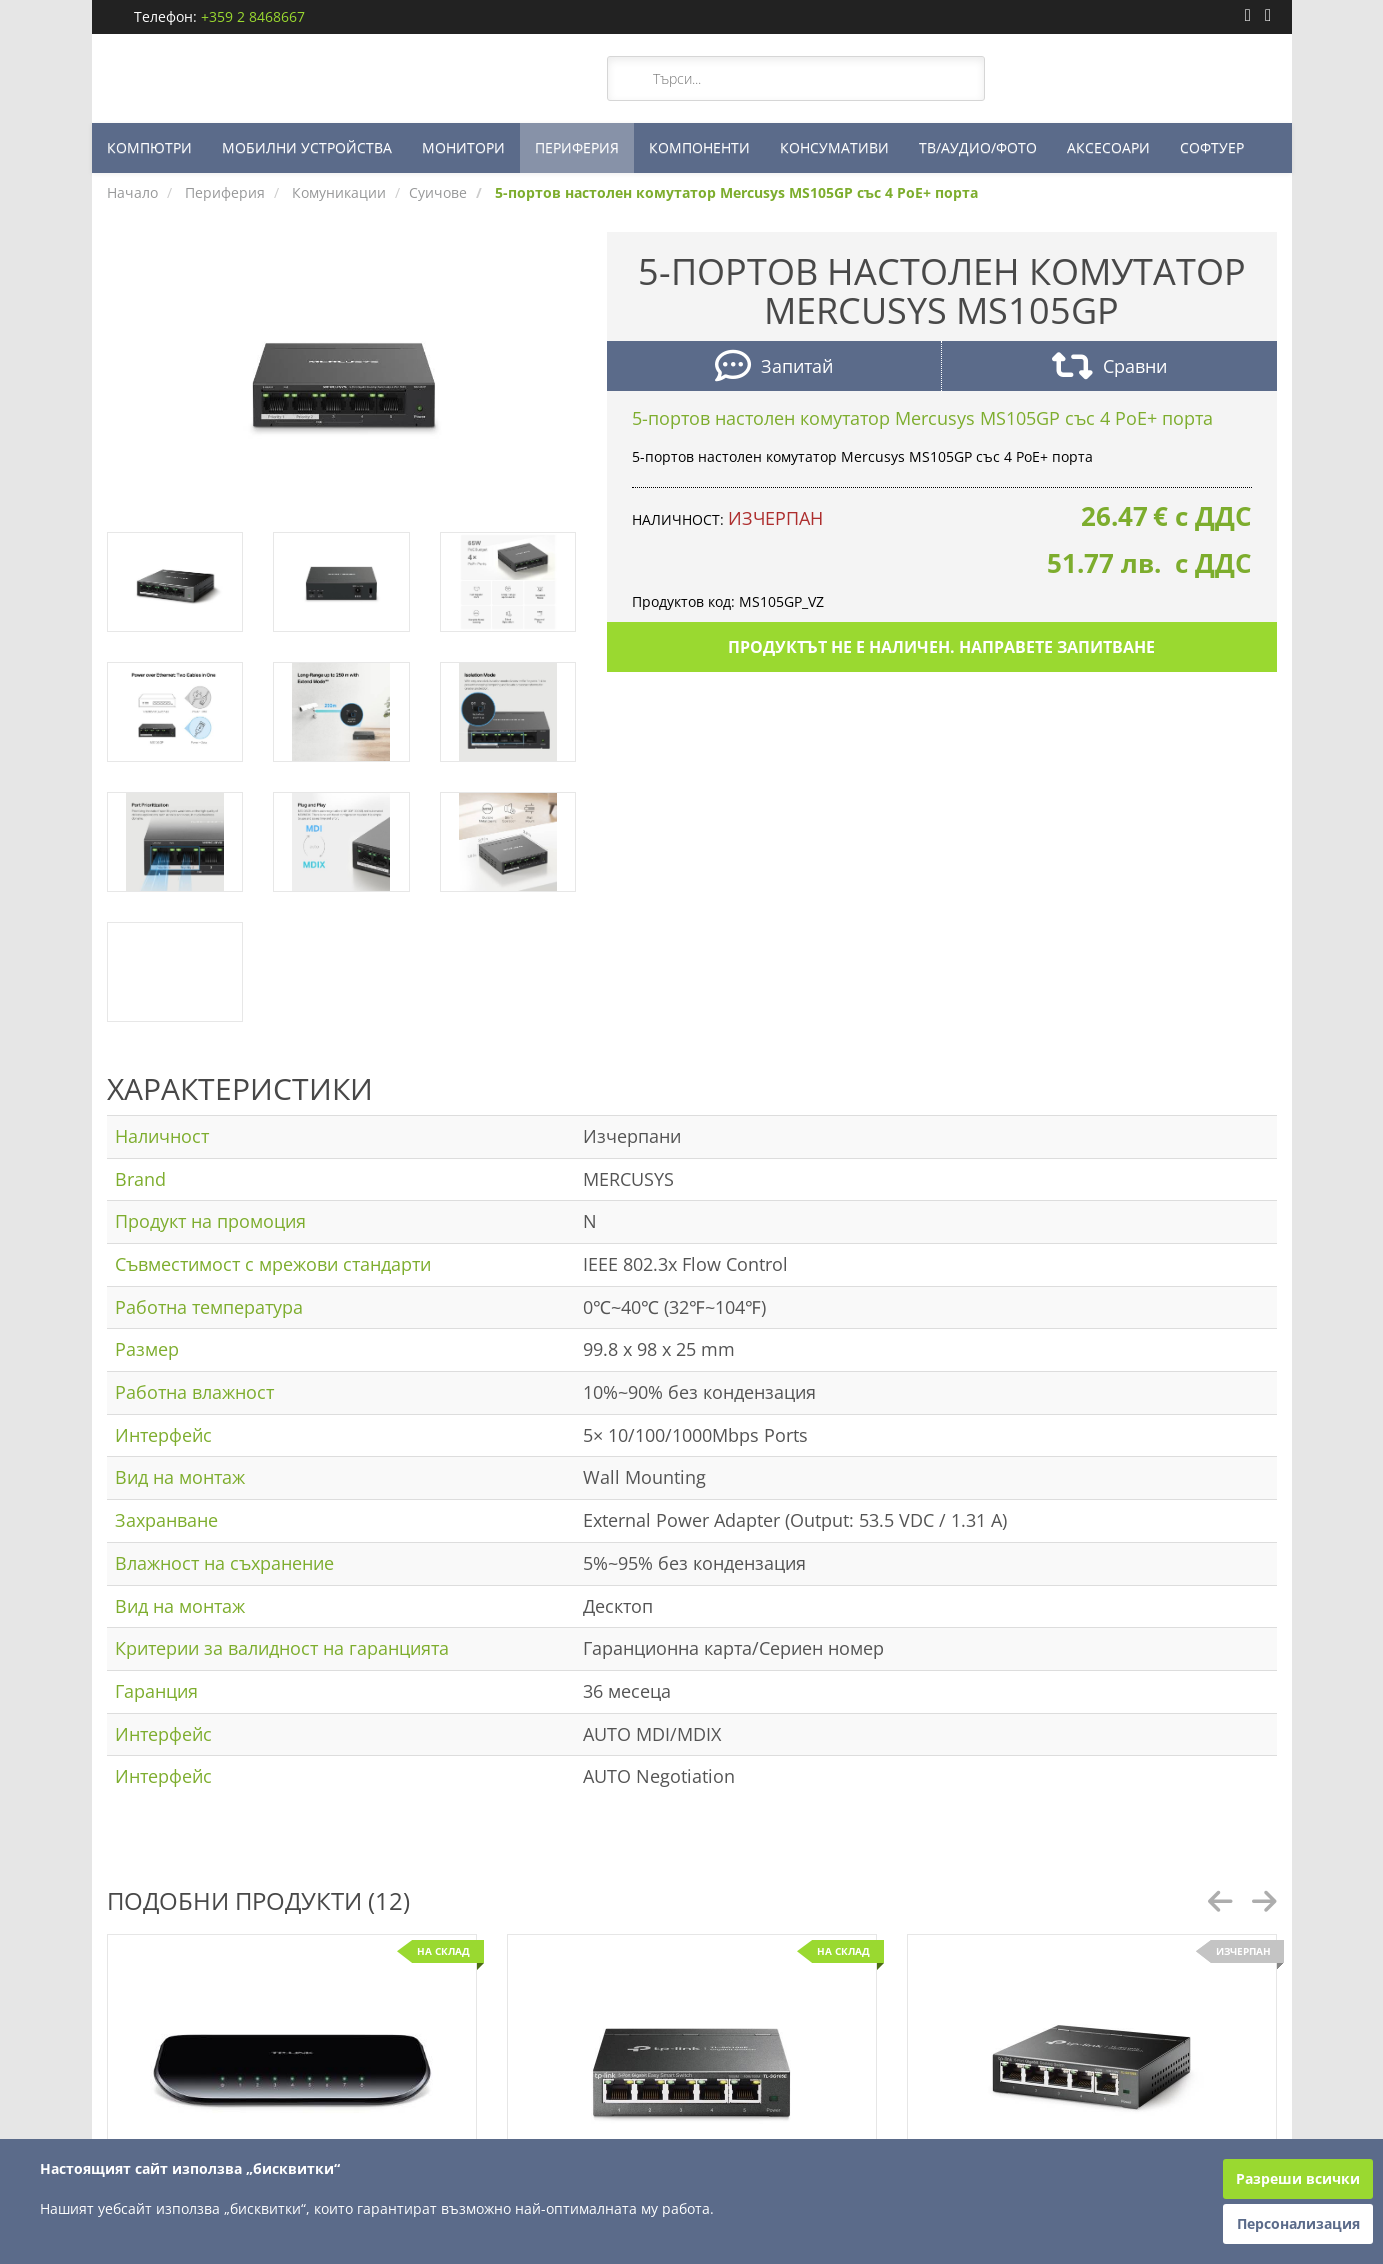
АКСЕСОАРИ (1108, 147)
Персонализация (1298, 2223)
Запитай (774, 368)
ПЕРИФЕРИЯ (577, 147)
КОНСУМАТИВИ (834, 147)
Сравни (1109, 368)
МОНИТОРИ (463, 147)
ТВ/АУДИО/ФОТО (978, 147)
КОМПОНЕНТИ (699, 147)
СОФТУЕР (1212, 147)
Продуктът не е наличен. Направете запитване (941, 647)
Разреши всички (1298, 2178)
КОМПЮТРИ (149, 147)
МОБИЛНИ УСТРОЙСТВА (307, 147)
